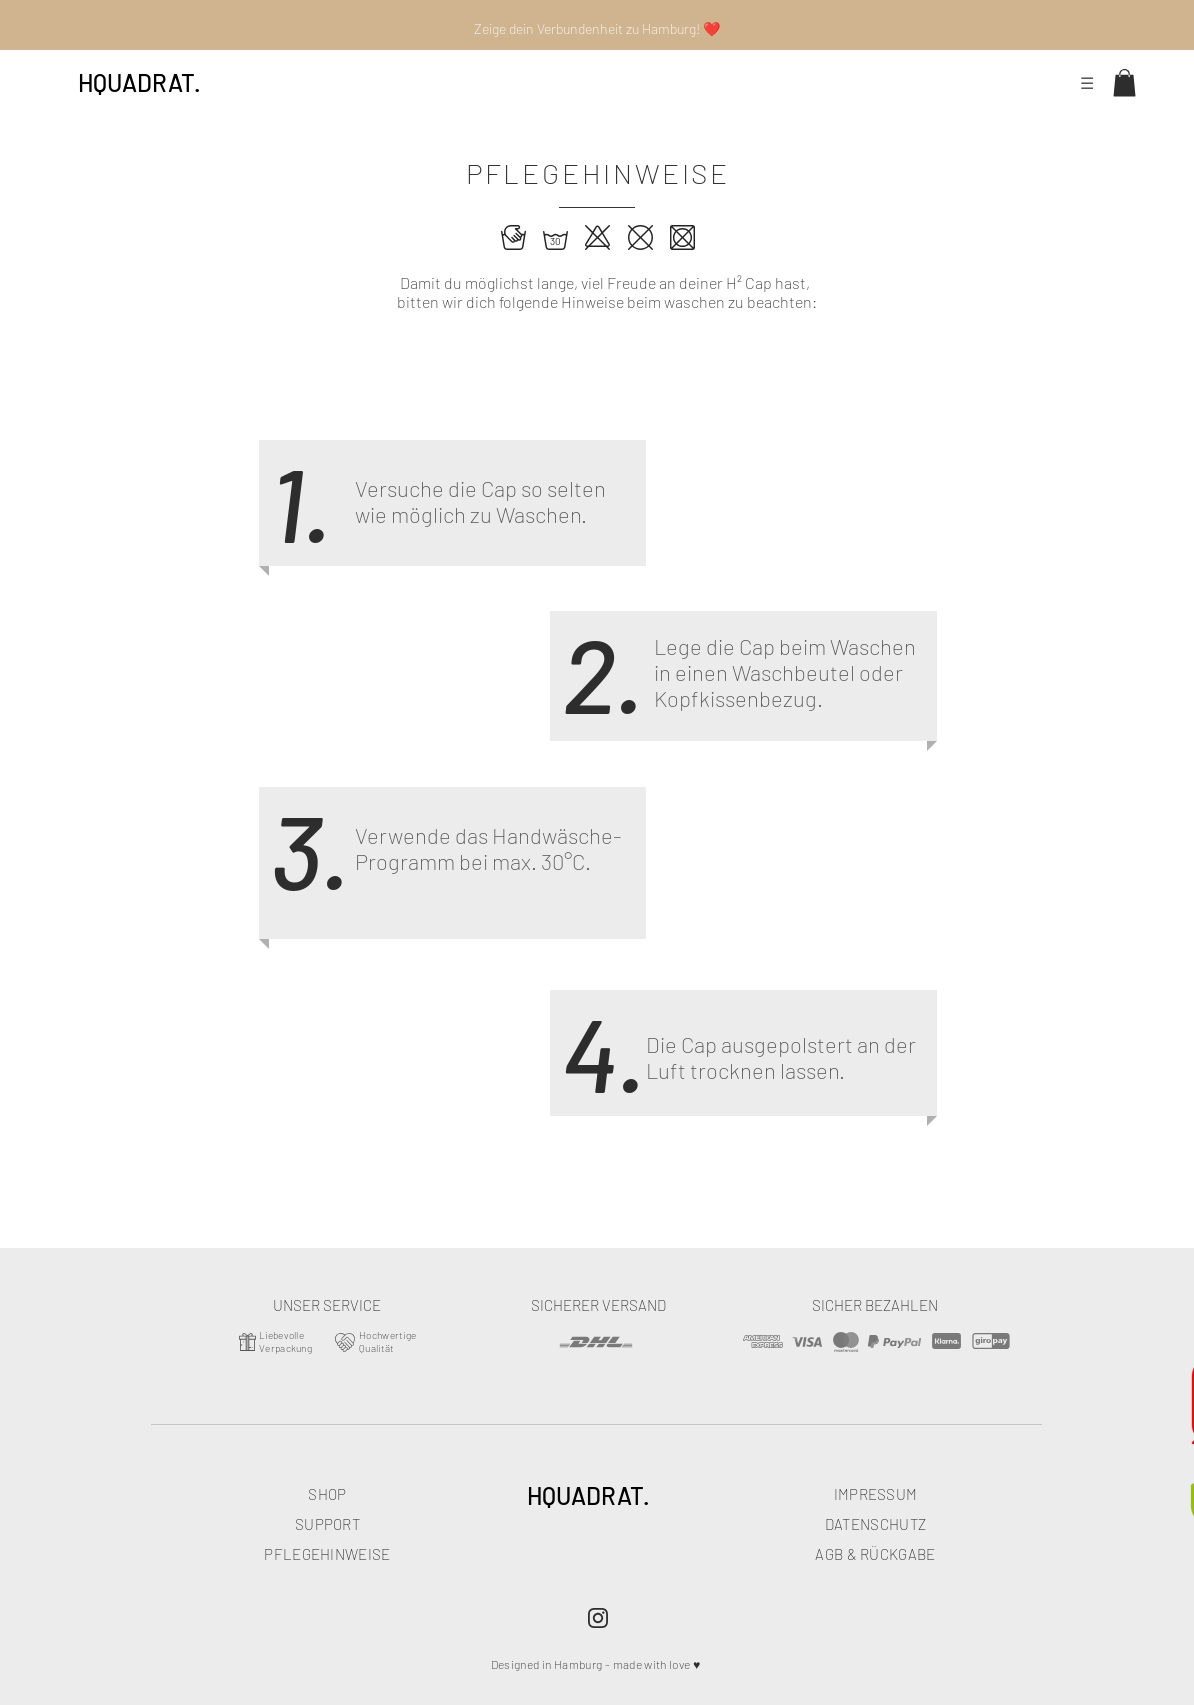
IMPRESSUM (876, 1494)
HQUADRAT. (139, 82)
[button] (1124, 82)
